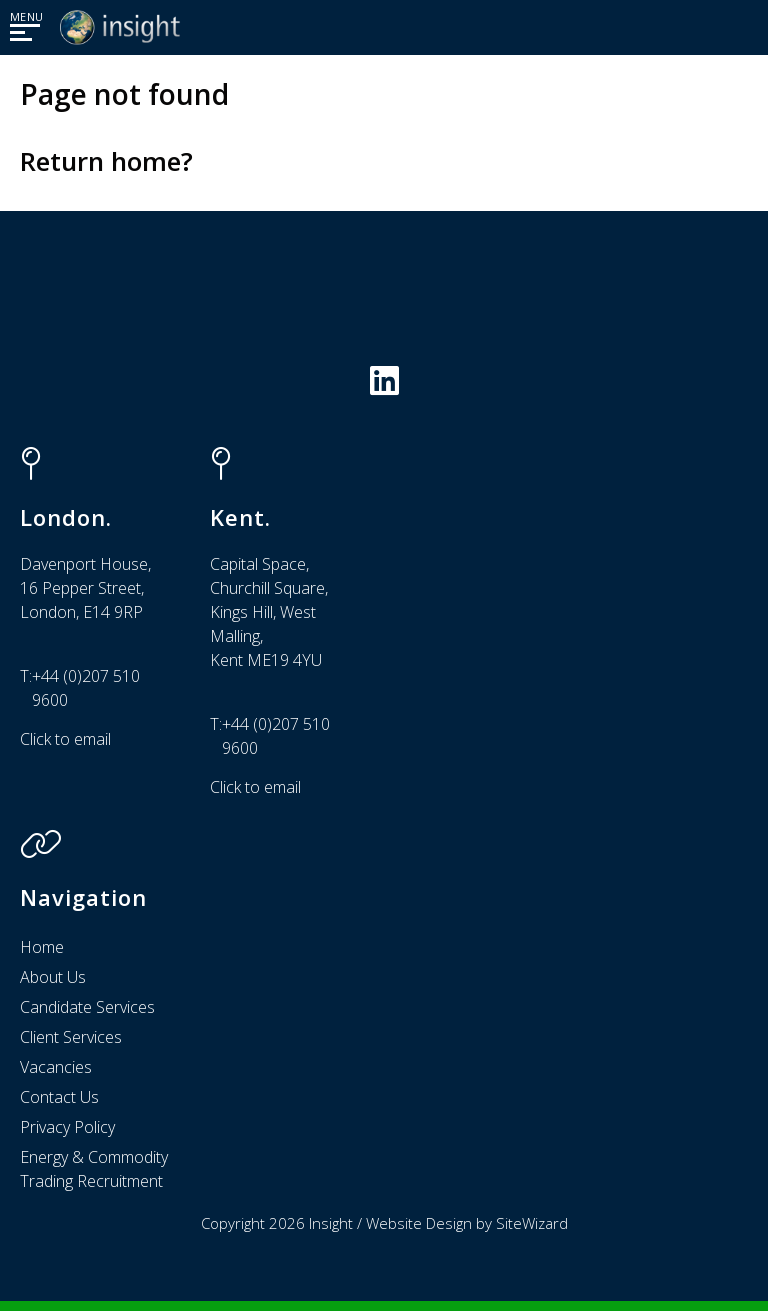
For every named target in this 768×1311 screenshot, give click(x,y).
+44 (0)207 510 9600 (86, 688)
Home (42, 947)
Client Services (71, 1037)
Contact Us (59, 1097)
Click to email (65, 739)
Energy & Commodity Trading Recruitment (94, 1169)
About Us (53, 977)
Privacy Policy (67, 1127)
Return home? (106, 161)
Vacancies (56, 1067)
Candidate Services (87, 1007)
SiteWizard (532, 1223)
